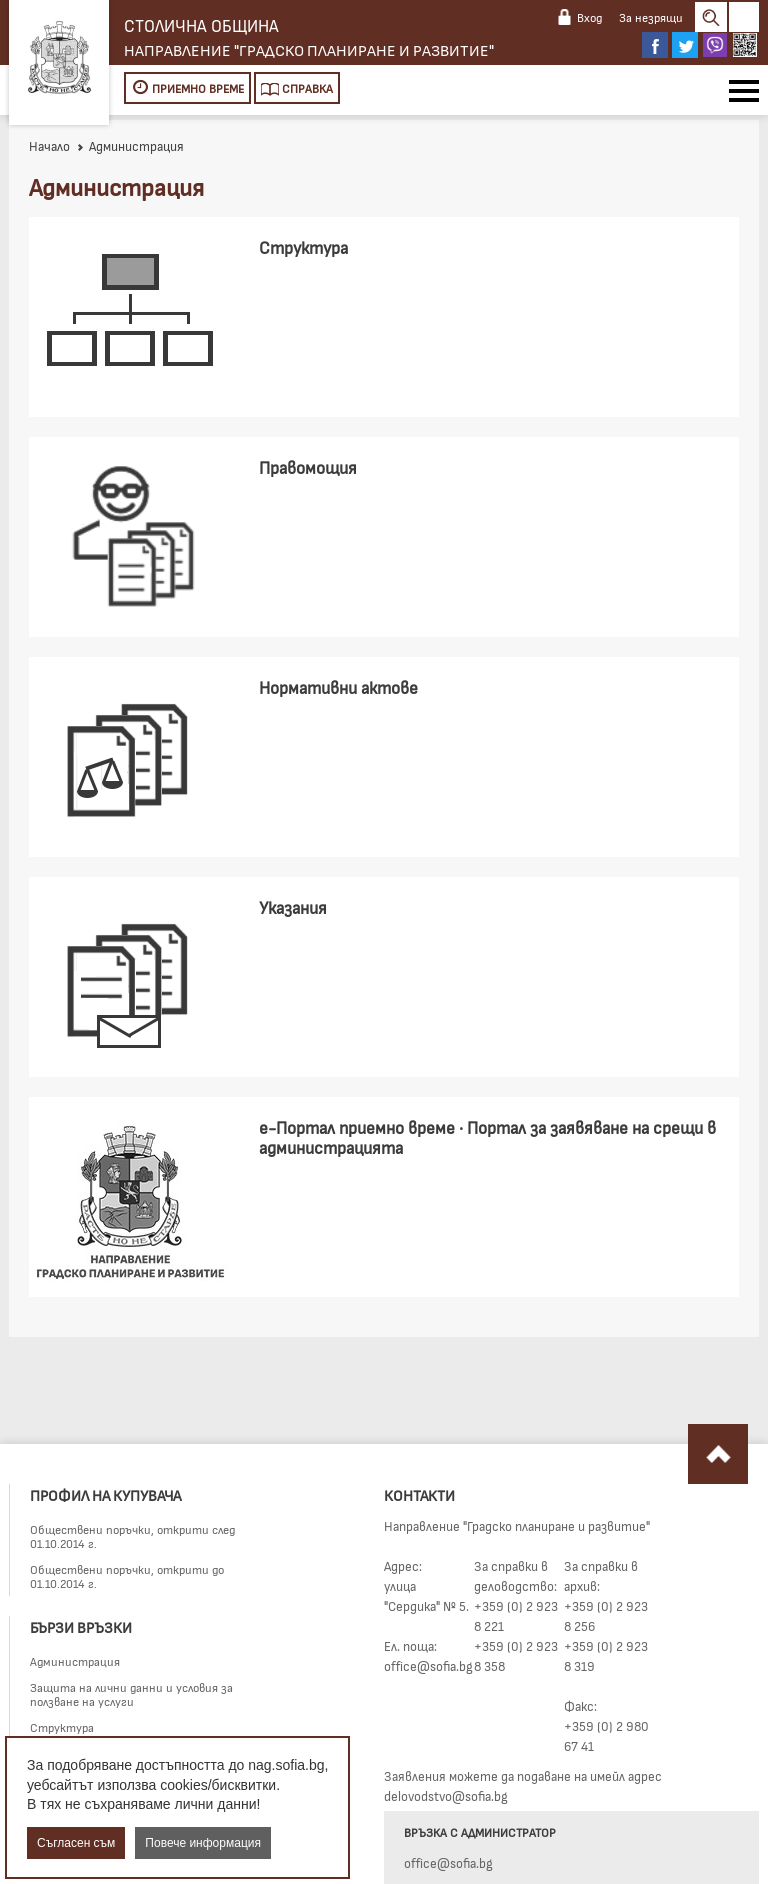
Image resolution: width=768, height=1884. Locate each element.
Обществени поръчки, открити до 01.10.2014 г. (127, 1576)
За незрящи (651, 17)
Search (711, 17)
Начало (49, 146)
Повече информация (203, 1843)
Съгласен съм (76, 1843)
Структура (62, 1727)
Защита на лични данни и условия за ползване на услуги (131, 1694)
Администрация (75, 1661)
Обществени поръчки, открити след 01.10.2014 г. (132, 1536)
